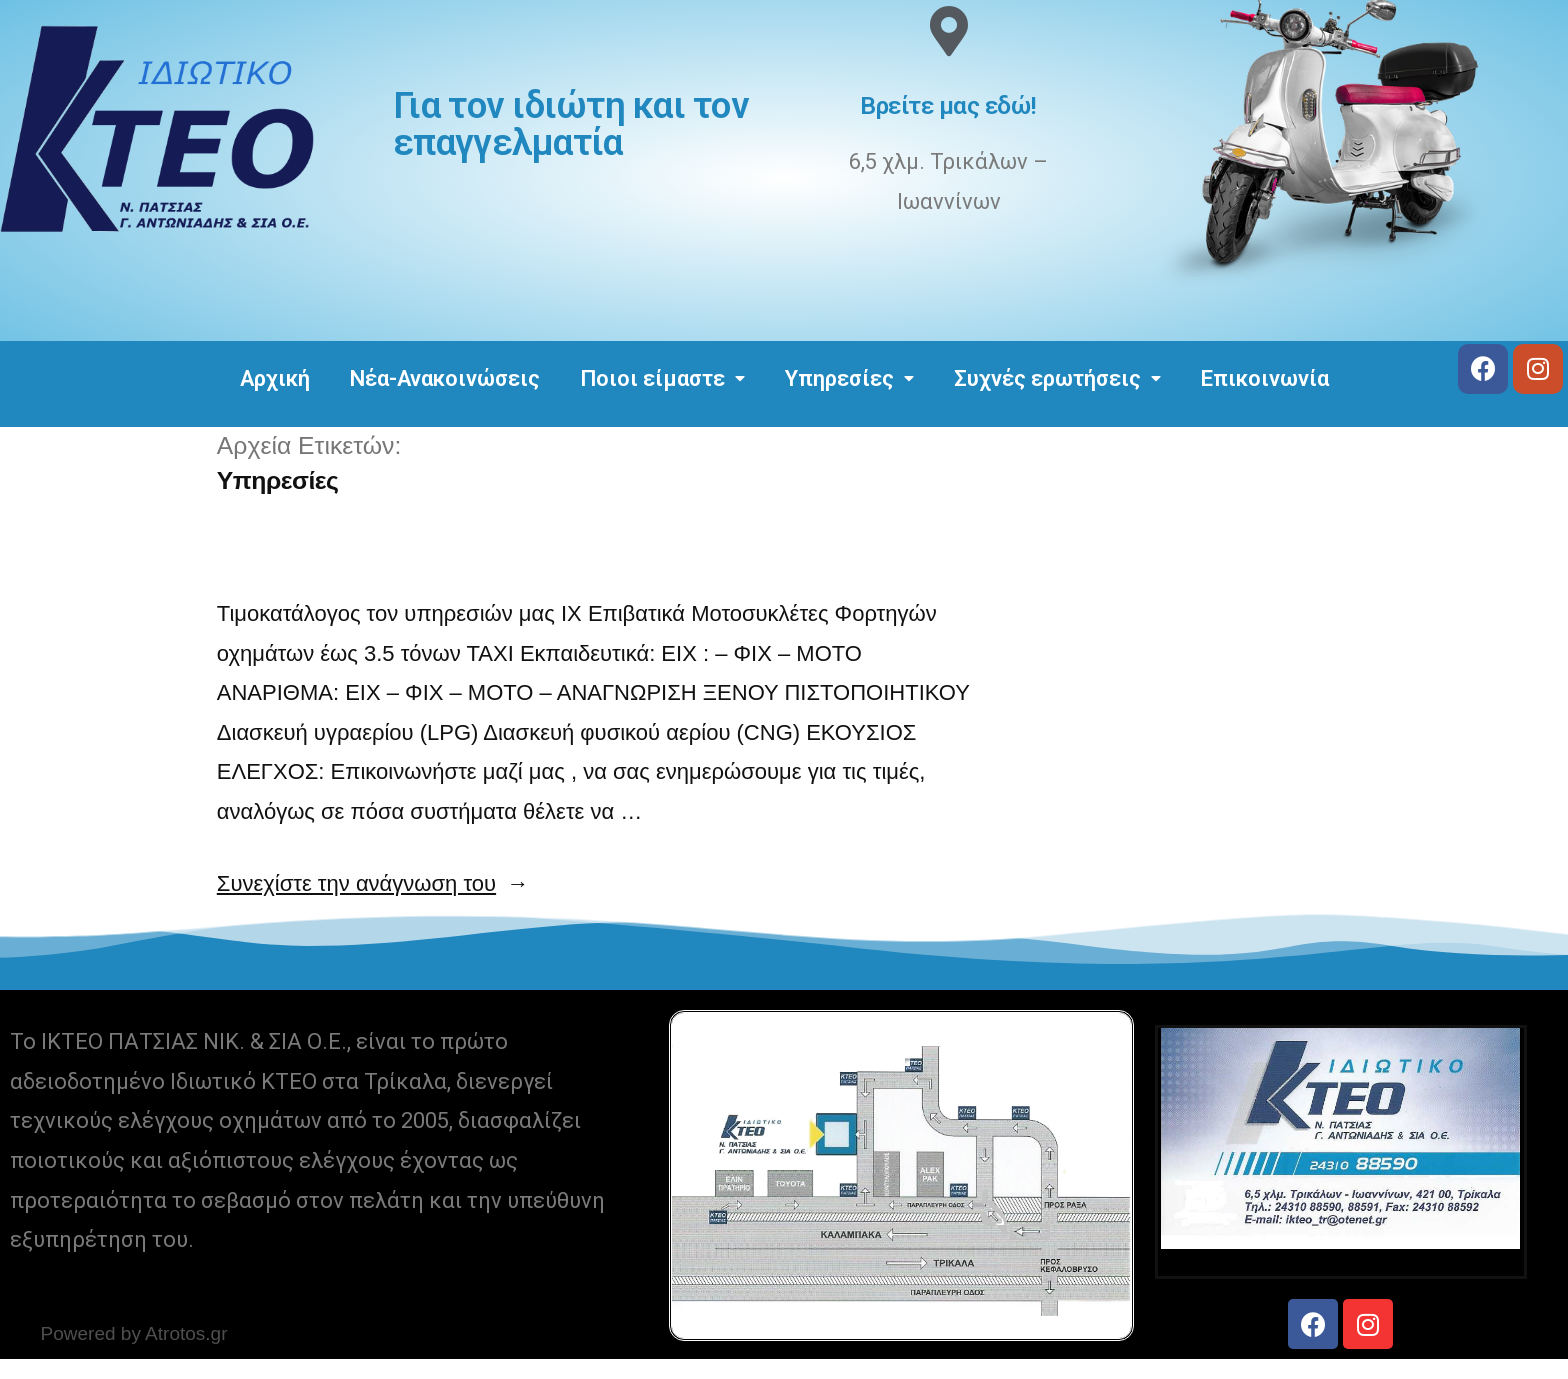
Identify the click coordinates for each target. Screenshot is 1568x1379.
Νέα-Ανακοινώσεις (445, 378)
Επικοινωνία (1265, 378)
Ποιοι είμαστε (662, 378)
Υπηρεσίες (849, 378)
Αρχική (275, 378)
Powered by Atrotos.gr (134, 1333)
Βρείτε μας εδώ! (948, 105)
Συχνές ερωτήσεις (1057, 378)
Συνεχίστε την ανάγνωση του (373, 883)
